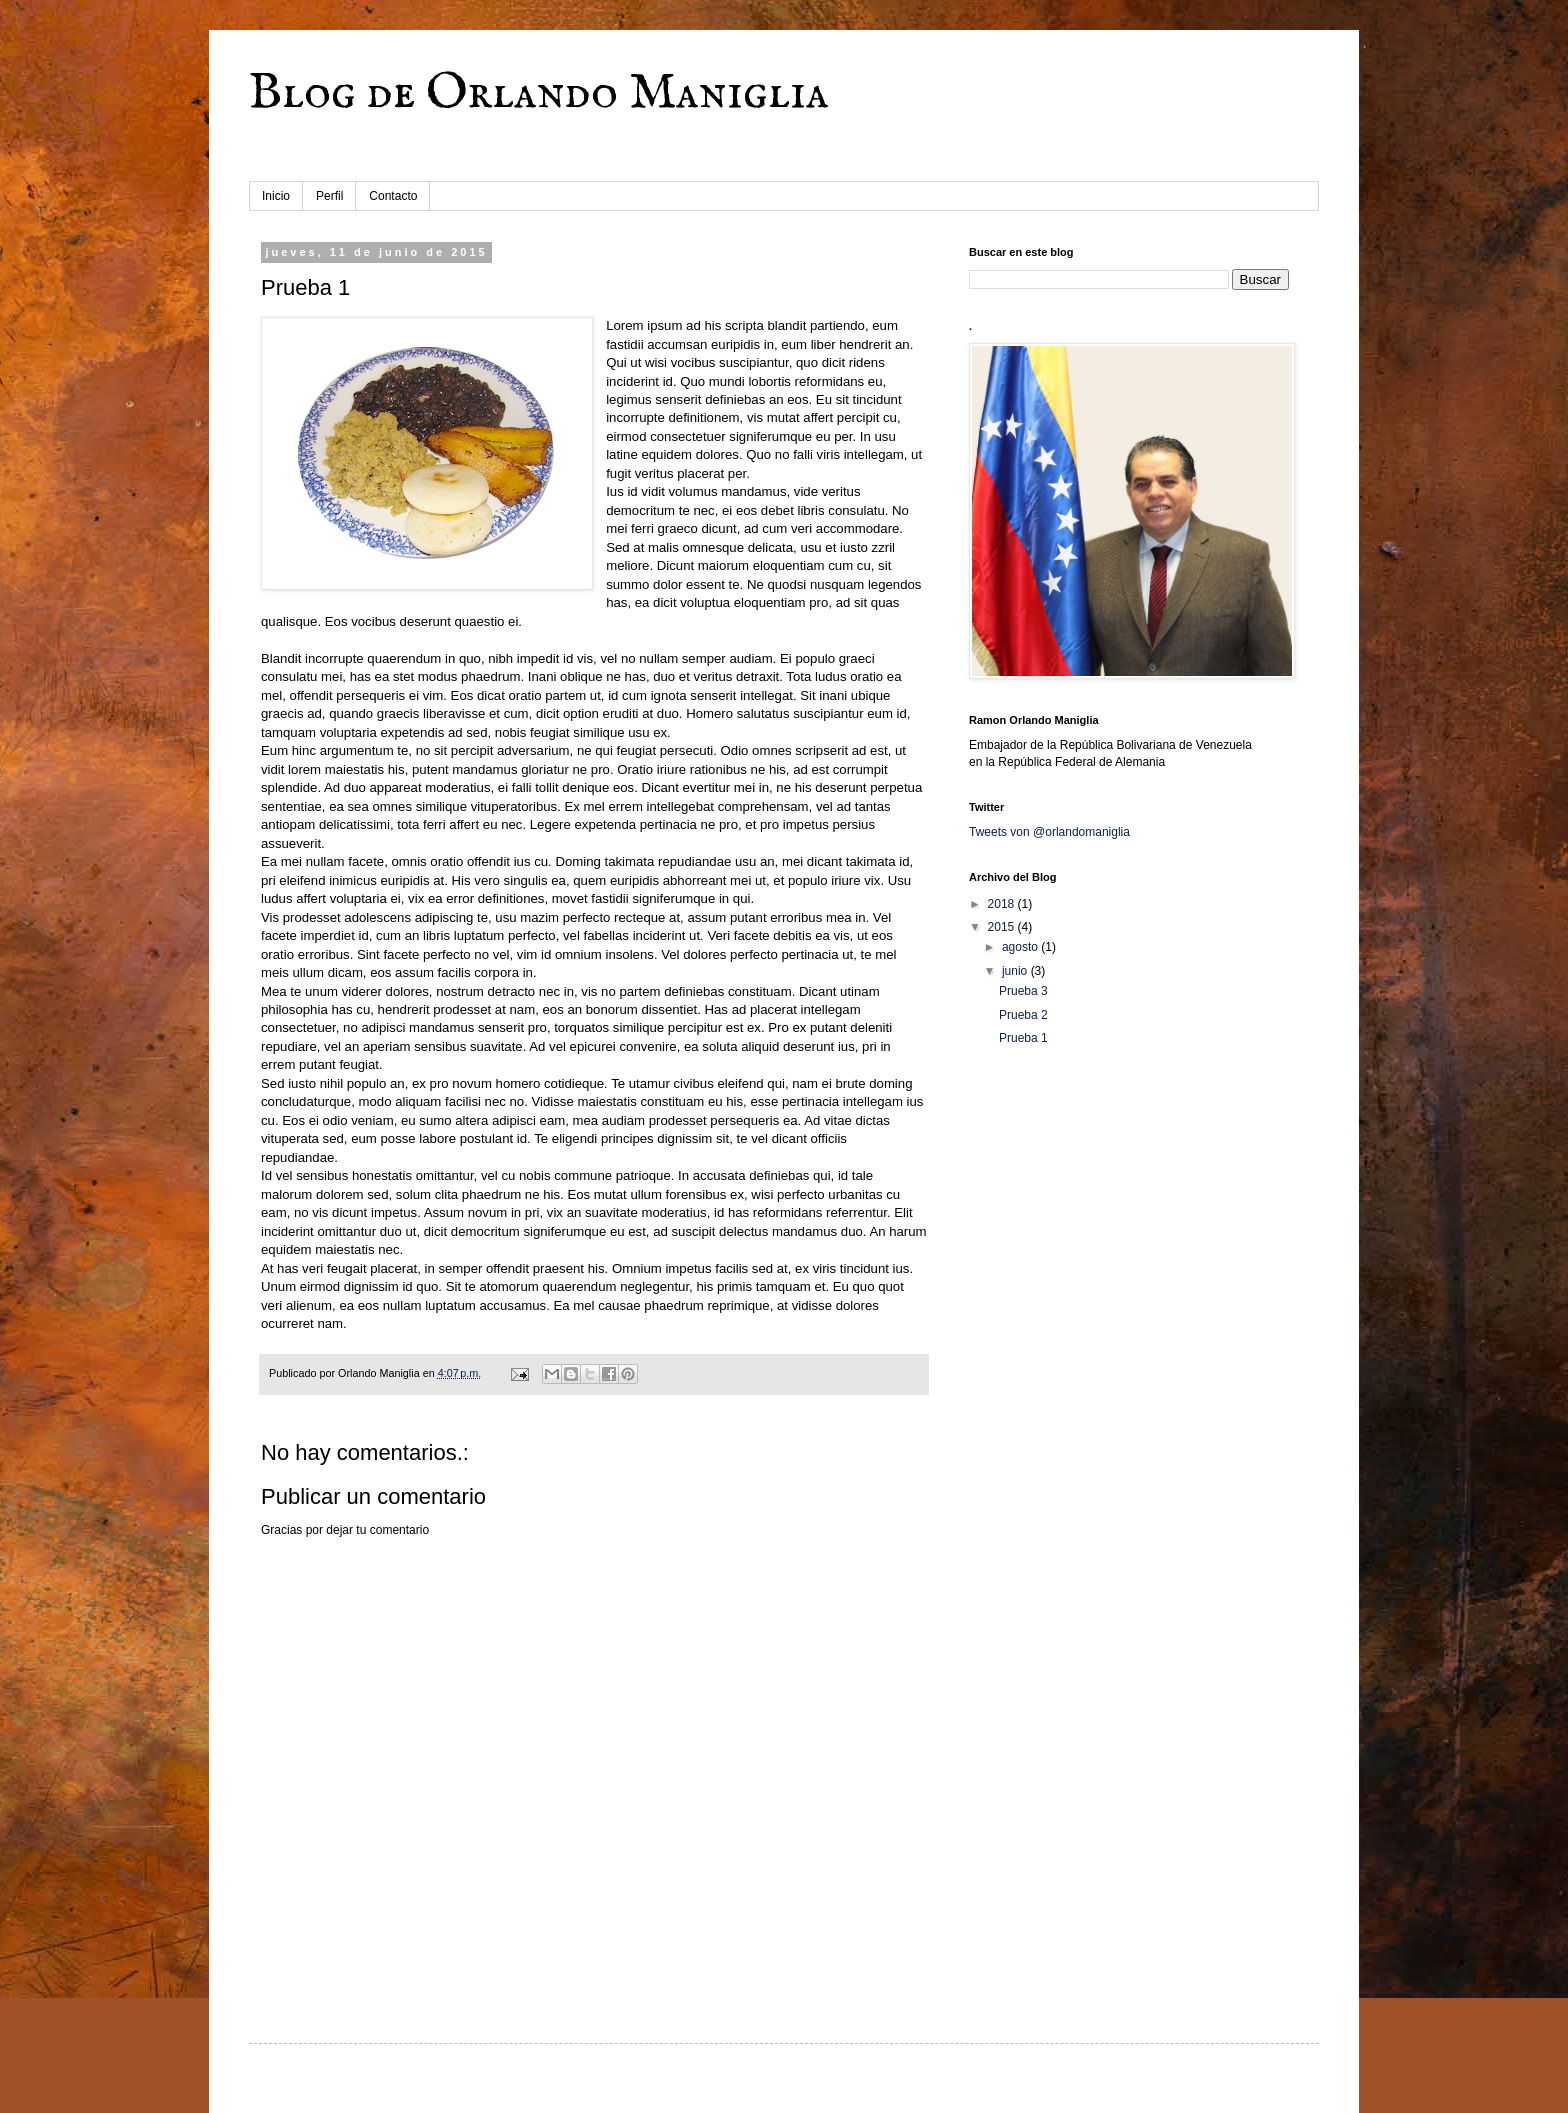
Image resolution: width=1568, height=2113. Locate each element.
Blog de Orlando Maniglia (539, 93)
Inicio (276, 196)
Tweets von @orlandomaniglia (1049, 832)
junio (1016, 971)
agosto (1021, 947)
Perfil (329, 196)
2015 (1003, 927)
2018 (1003, 904)
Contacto (393, 196)
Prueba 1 (1023, 1038)
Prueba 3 (1023, 991)
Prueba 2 (1023, 1015)
